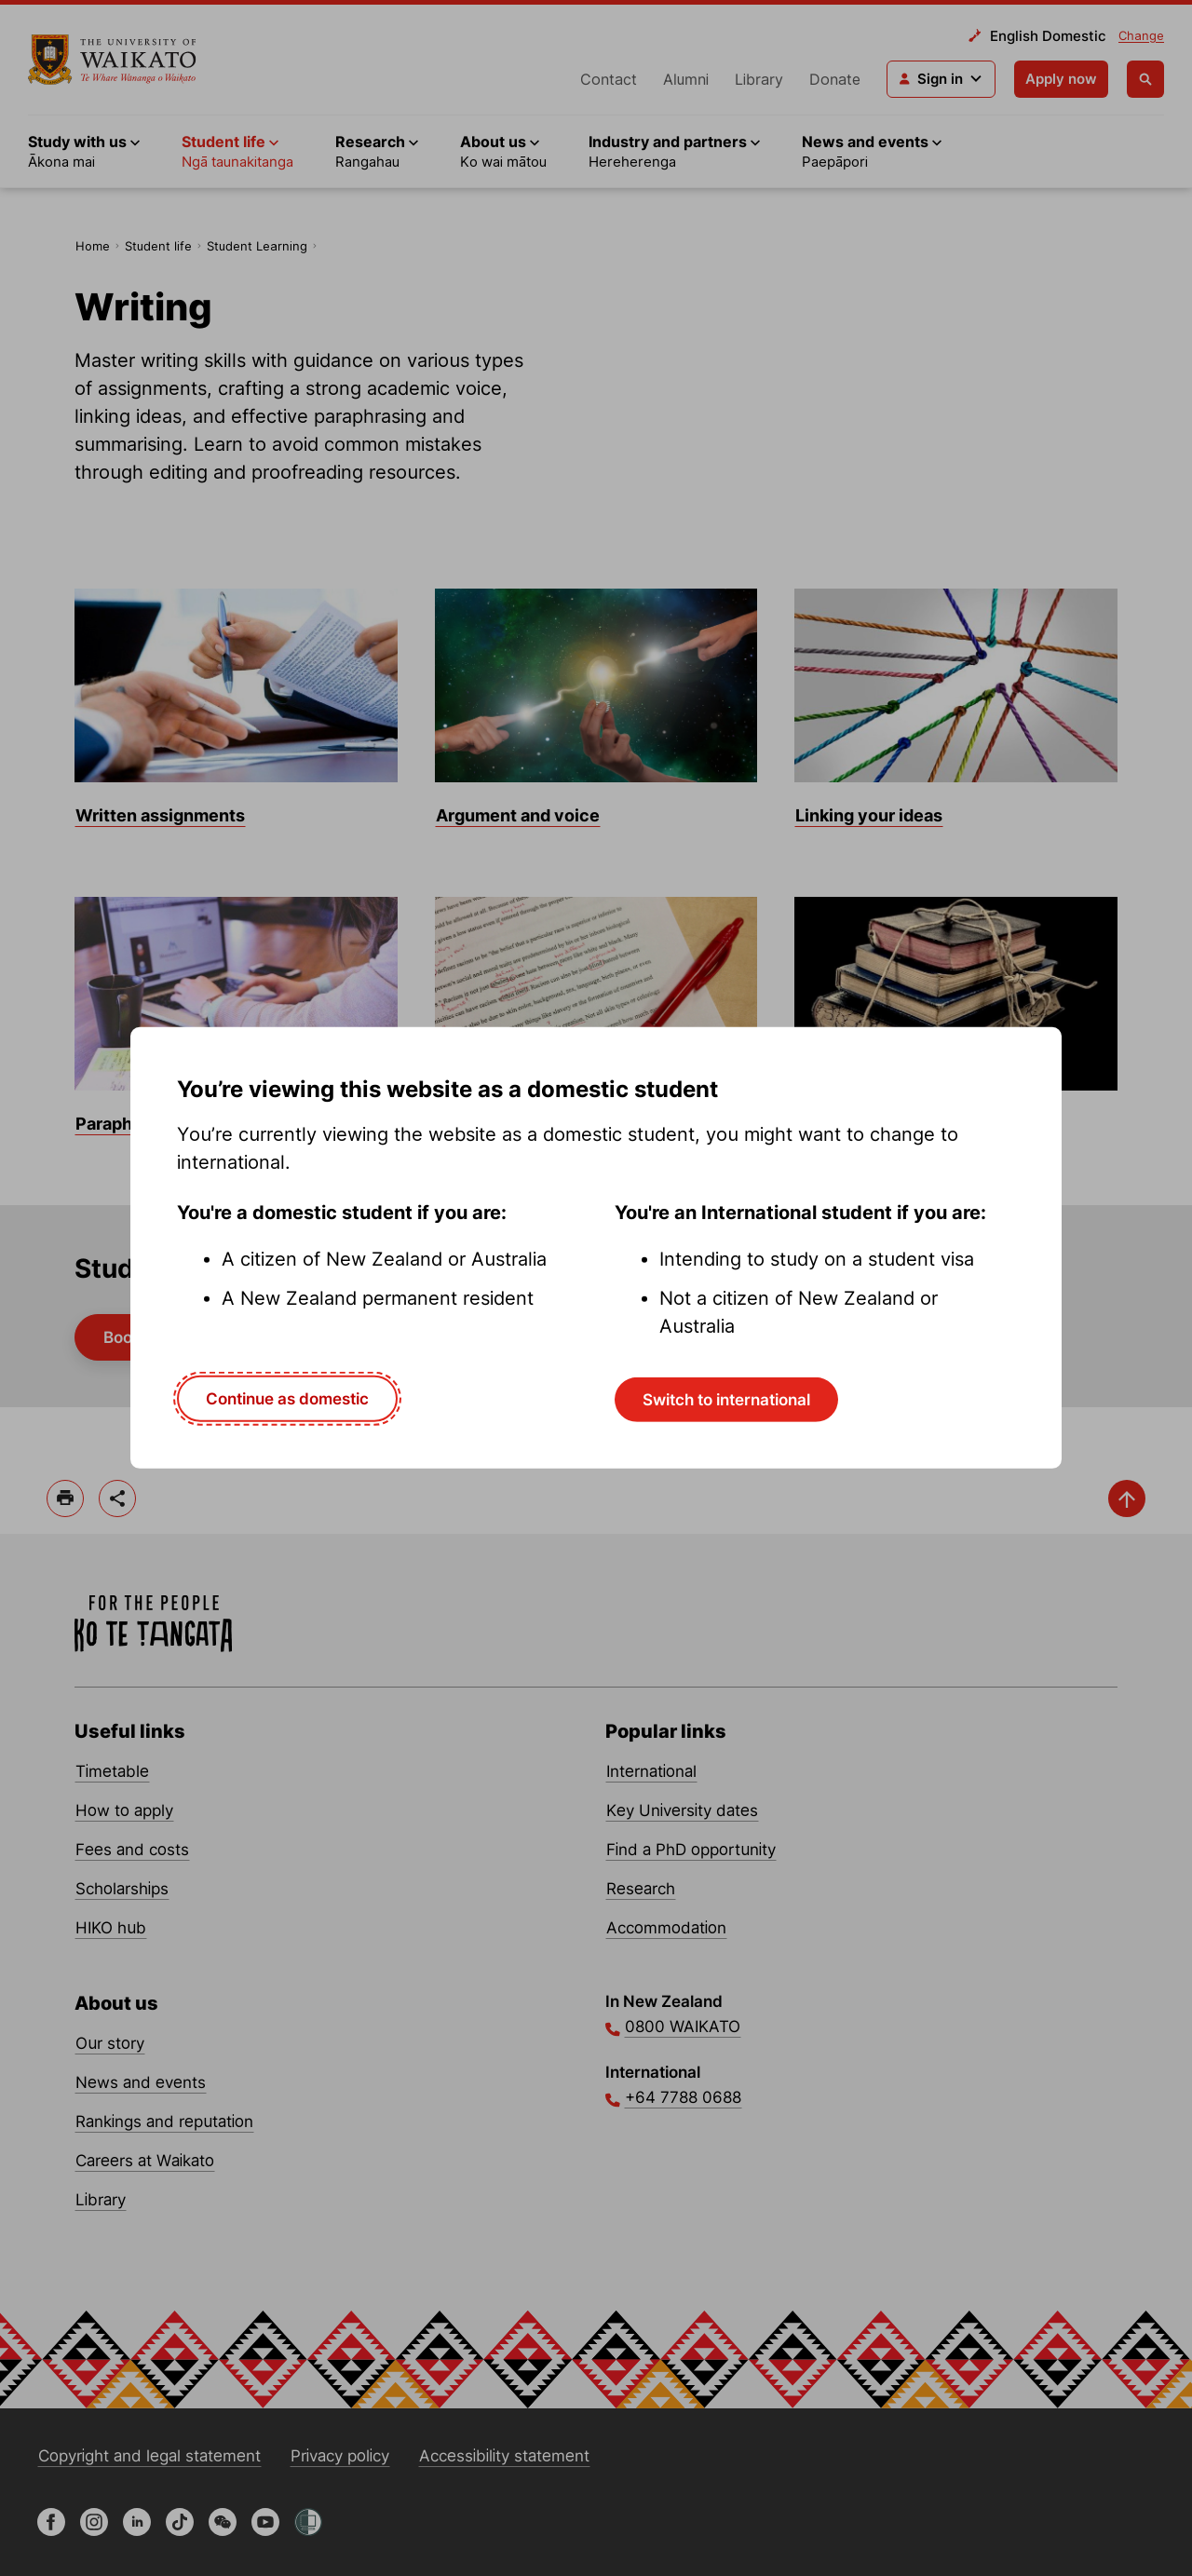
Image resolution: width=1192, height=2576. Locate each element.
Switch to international (726, 1399)
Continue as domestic (287, 1398)
